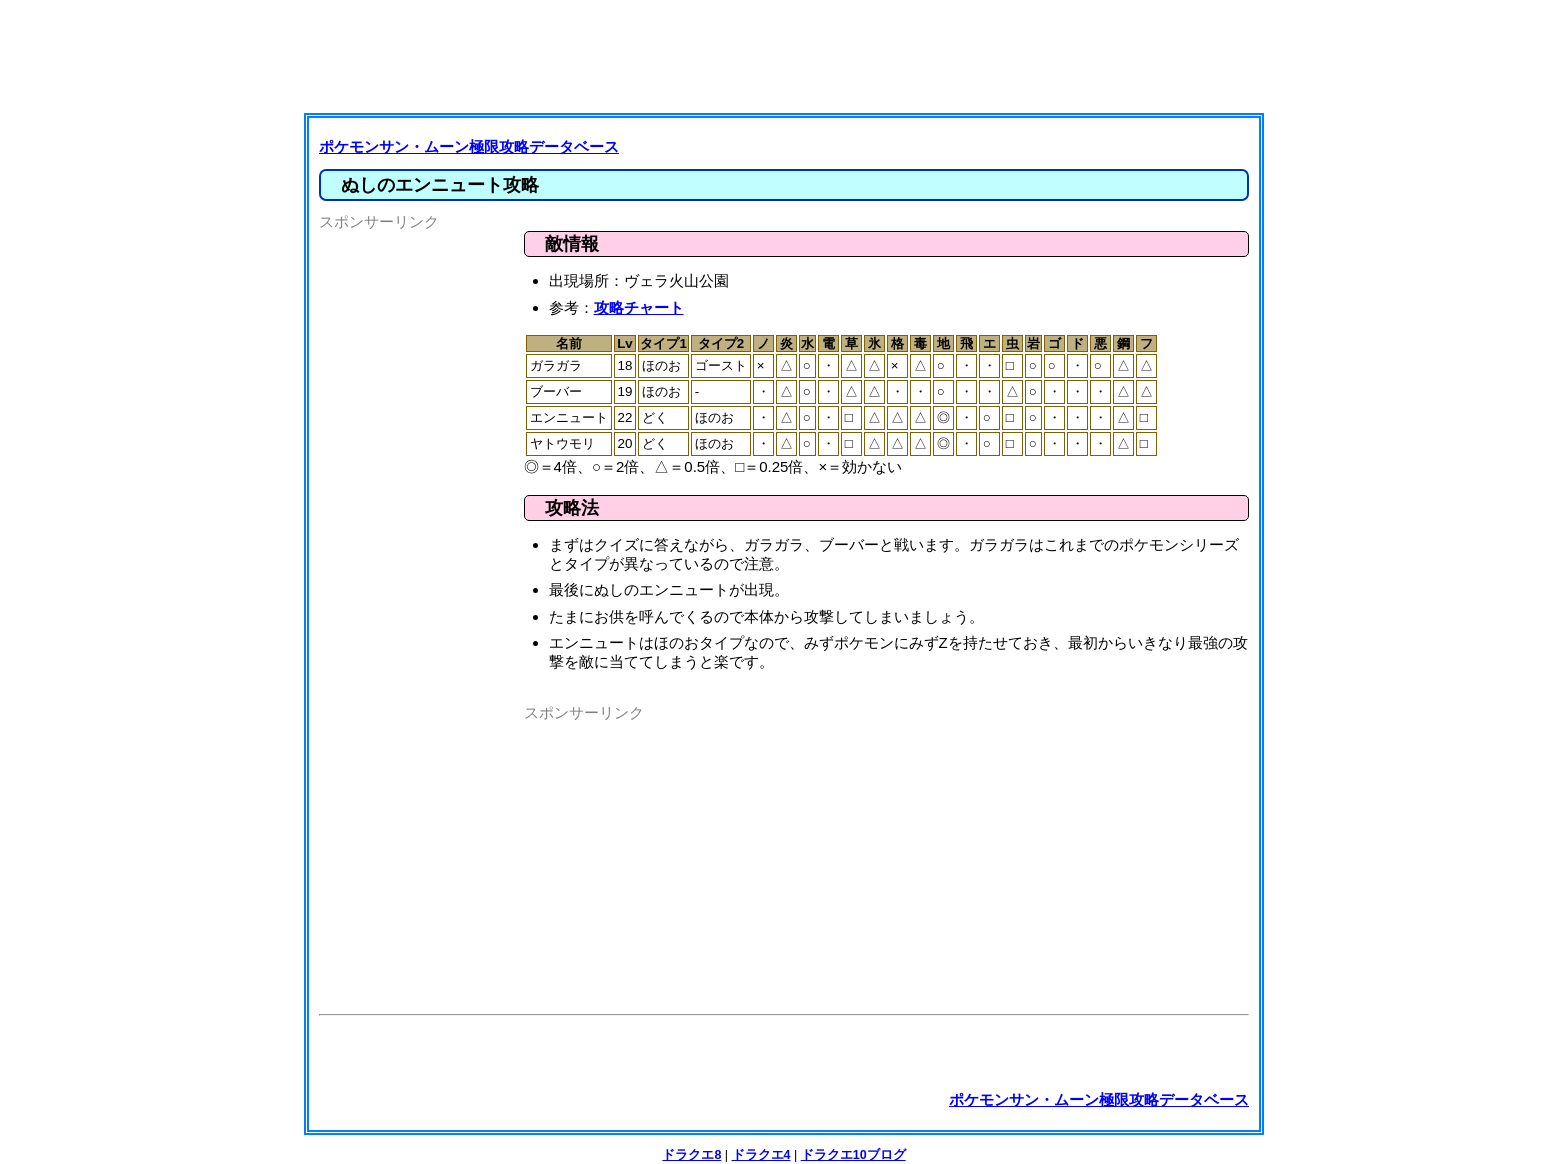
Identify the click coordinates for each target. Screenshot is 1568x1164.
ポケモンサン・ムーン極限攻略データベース (469, 146)
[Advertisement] (789, 55)
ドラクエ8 (691, 1155)
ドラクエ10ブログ (853, 1155)
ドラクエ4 (761, 1155)
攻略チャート (639, 307)
